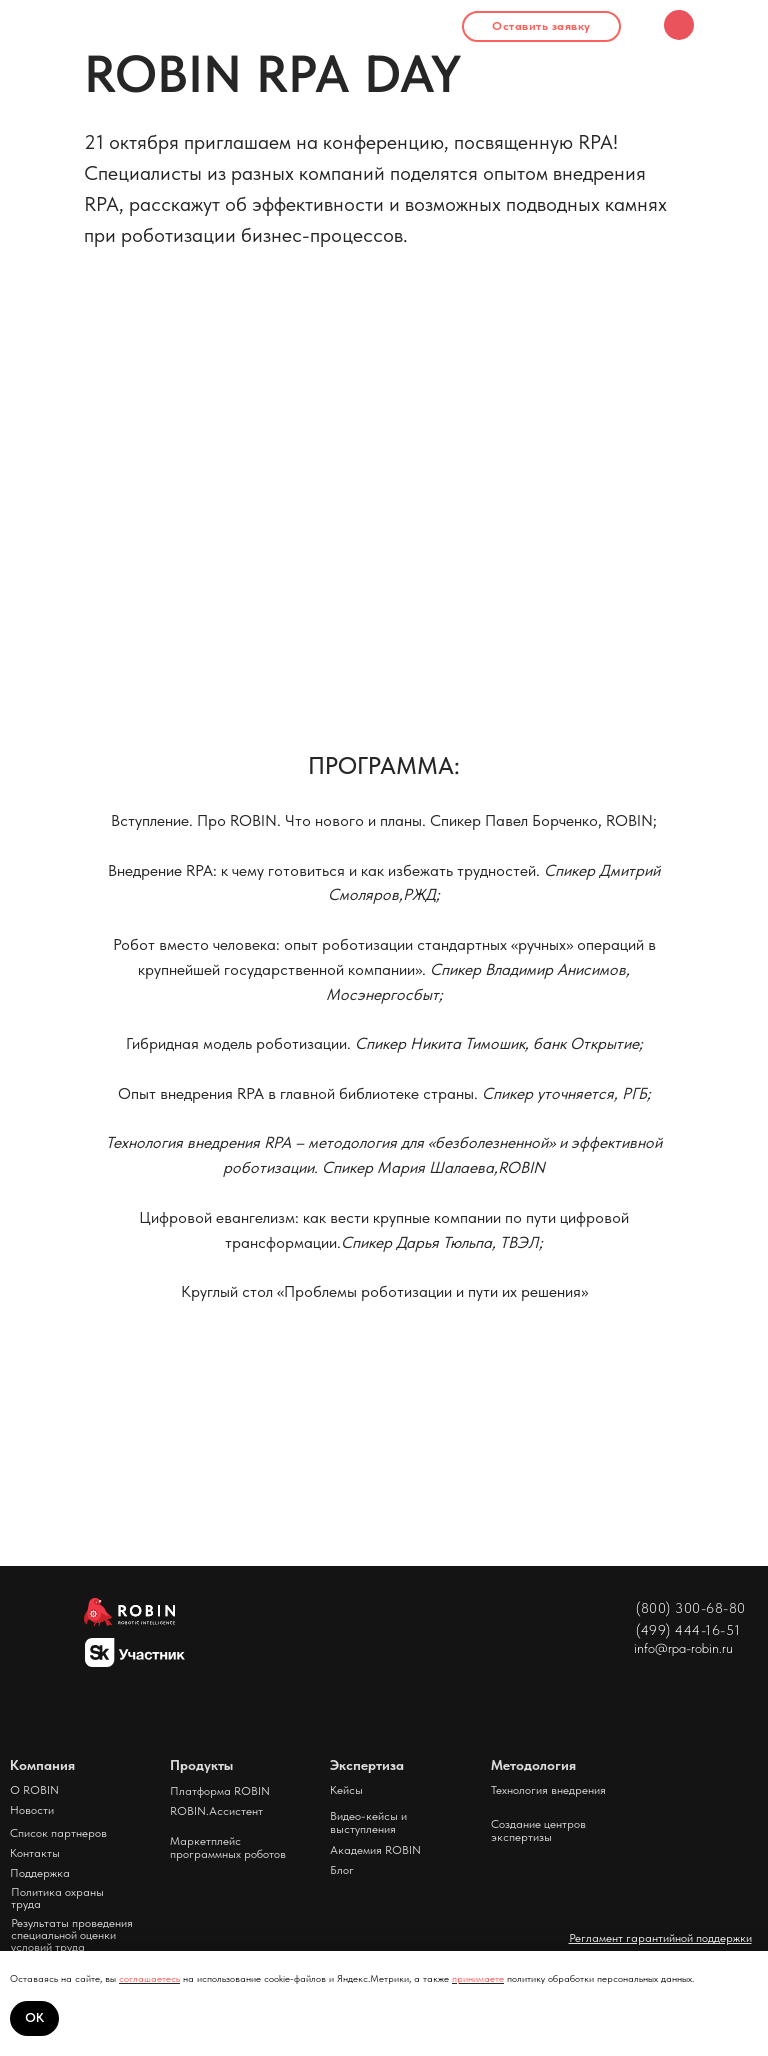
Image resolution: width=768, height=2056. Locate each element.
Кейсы (346, 1790)
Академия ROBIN (375, 1850)
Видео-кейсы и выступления (368, 1822)
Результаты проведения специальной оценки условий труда (72, 1935)
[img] (679, 25)
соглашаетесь (149, 1978)
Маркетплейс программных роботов (228, 1847)
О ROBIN (34, 1790)
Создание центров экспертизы (538, 1830)
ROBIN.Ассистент (216, 1811)
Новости (32, 1810)
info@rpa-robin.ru (683, 1648)
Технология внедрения (548, 1790)
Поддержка (40, 1873)
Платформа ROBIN (220, 1791)
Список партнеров (58, 1833)
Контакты (35, 1853)
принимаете (478, 1978)
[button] (541, 26)
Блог (342, 1870)
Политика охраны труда (57, 1898)
